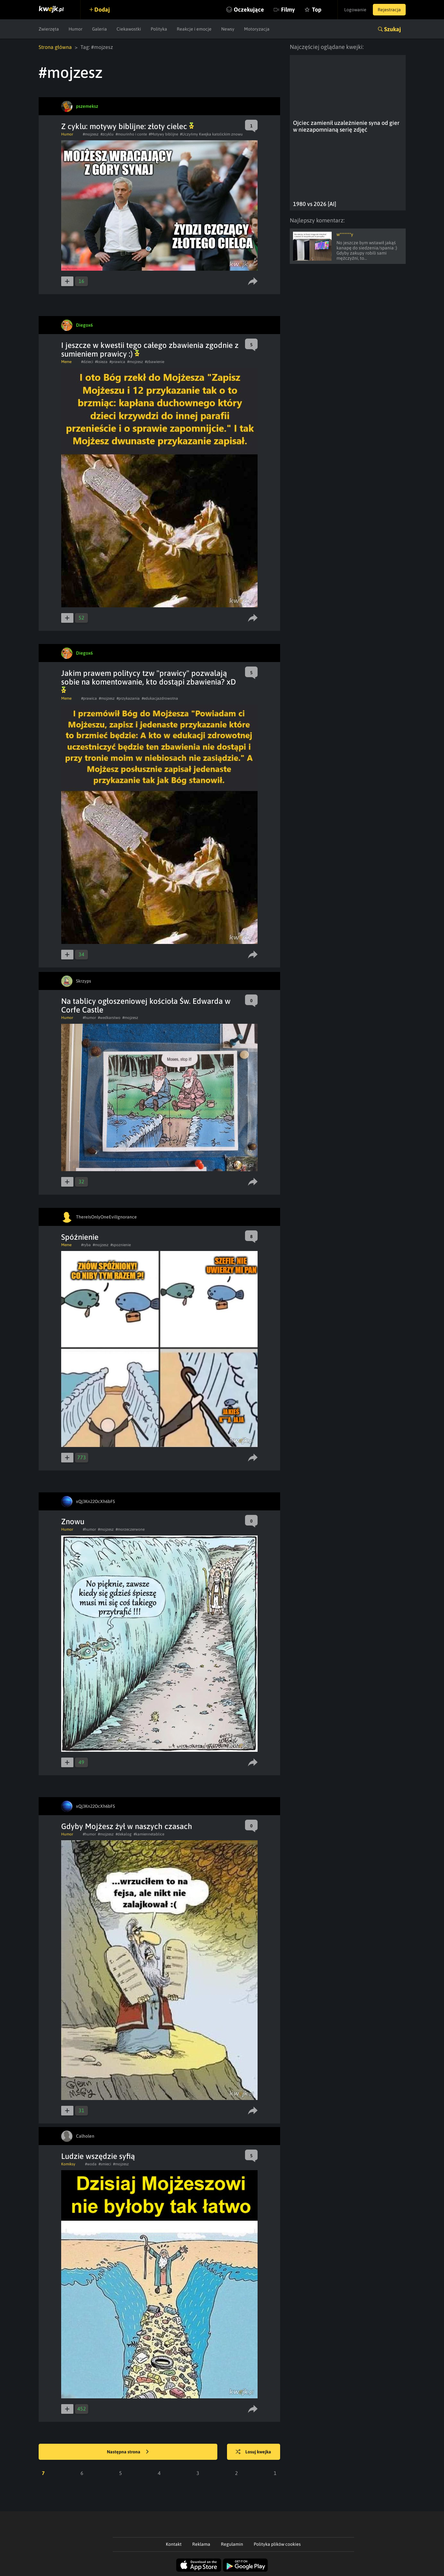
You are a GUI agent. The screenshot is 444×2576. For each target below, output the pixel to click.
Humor (75, 29)
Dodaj (102, 9)
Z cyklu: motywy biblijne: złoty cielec (127, 126)
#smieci (105, 2164)
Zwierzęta (49, 29)
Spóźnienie (80, 1237)
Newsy (227, 29)
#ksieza (101, 361)
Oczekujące (249, 9)
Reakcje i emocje (194, 29)
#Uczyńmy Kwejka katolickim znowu (211, 134)
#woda (91, 2164)
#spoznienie (120, 1245)
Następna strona (128, 2452)
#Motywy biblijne (163, 134)
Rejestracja (389, 9)
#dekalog (124, 1834)
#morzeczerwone (130, 1529)
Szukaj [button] (392, 29)
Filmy (288, 9)
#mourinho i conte (131, 134)
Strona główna (55, 47)
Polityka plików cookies (277, 2544)
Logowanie (355, 9)
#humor (89, 1017)
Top (316, 9)
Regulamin (232, 2544)
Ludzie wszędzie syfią (98, 2156)
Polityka (159, 29)
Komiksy (68, 2164)
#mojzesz (91, 134)
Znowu (72, 1521)
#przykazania (128, 698)
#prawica (117, 361)
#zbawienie (154, 361)
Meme (66, 361)
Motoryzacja (256, 29)
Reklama (201, 2544)
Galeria (99, 29)
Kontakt (174, 2544)
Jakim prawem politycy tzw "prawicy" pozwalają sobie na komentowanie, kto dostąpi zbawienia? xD (148, 681)
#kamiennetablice (149, 1834)
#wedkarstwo (109, 1017)
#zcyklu (107, 134)
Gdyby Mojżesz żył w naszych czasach (126, 1826)
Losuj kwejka (253, 2452)
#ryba (86, 1245)
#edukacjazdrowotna (160, 698)
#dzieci (87, 361)
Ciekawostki (129, 29)
